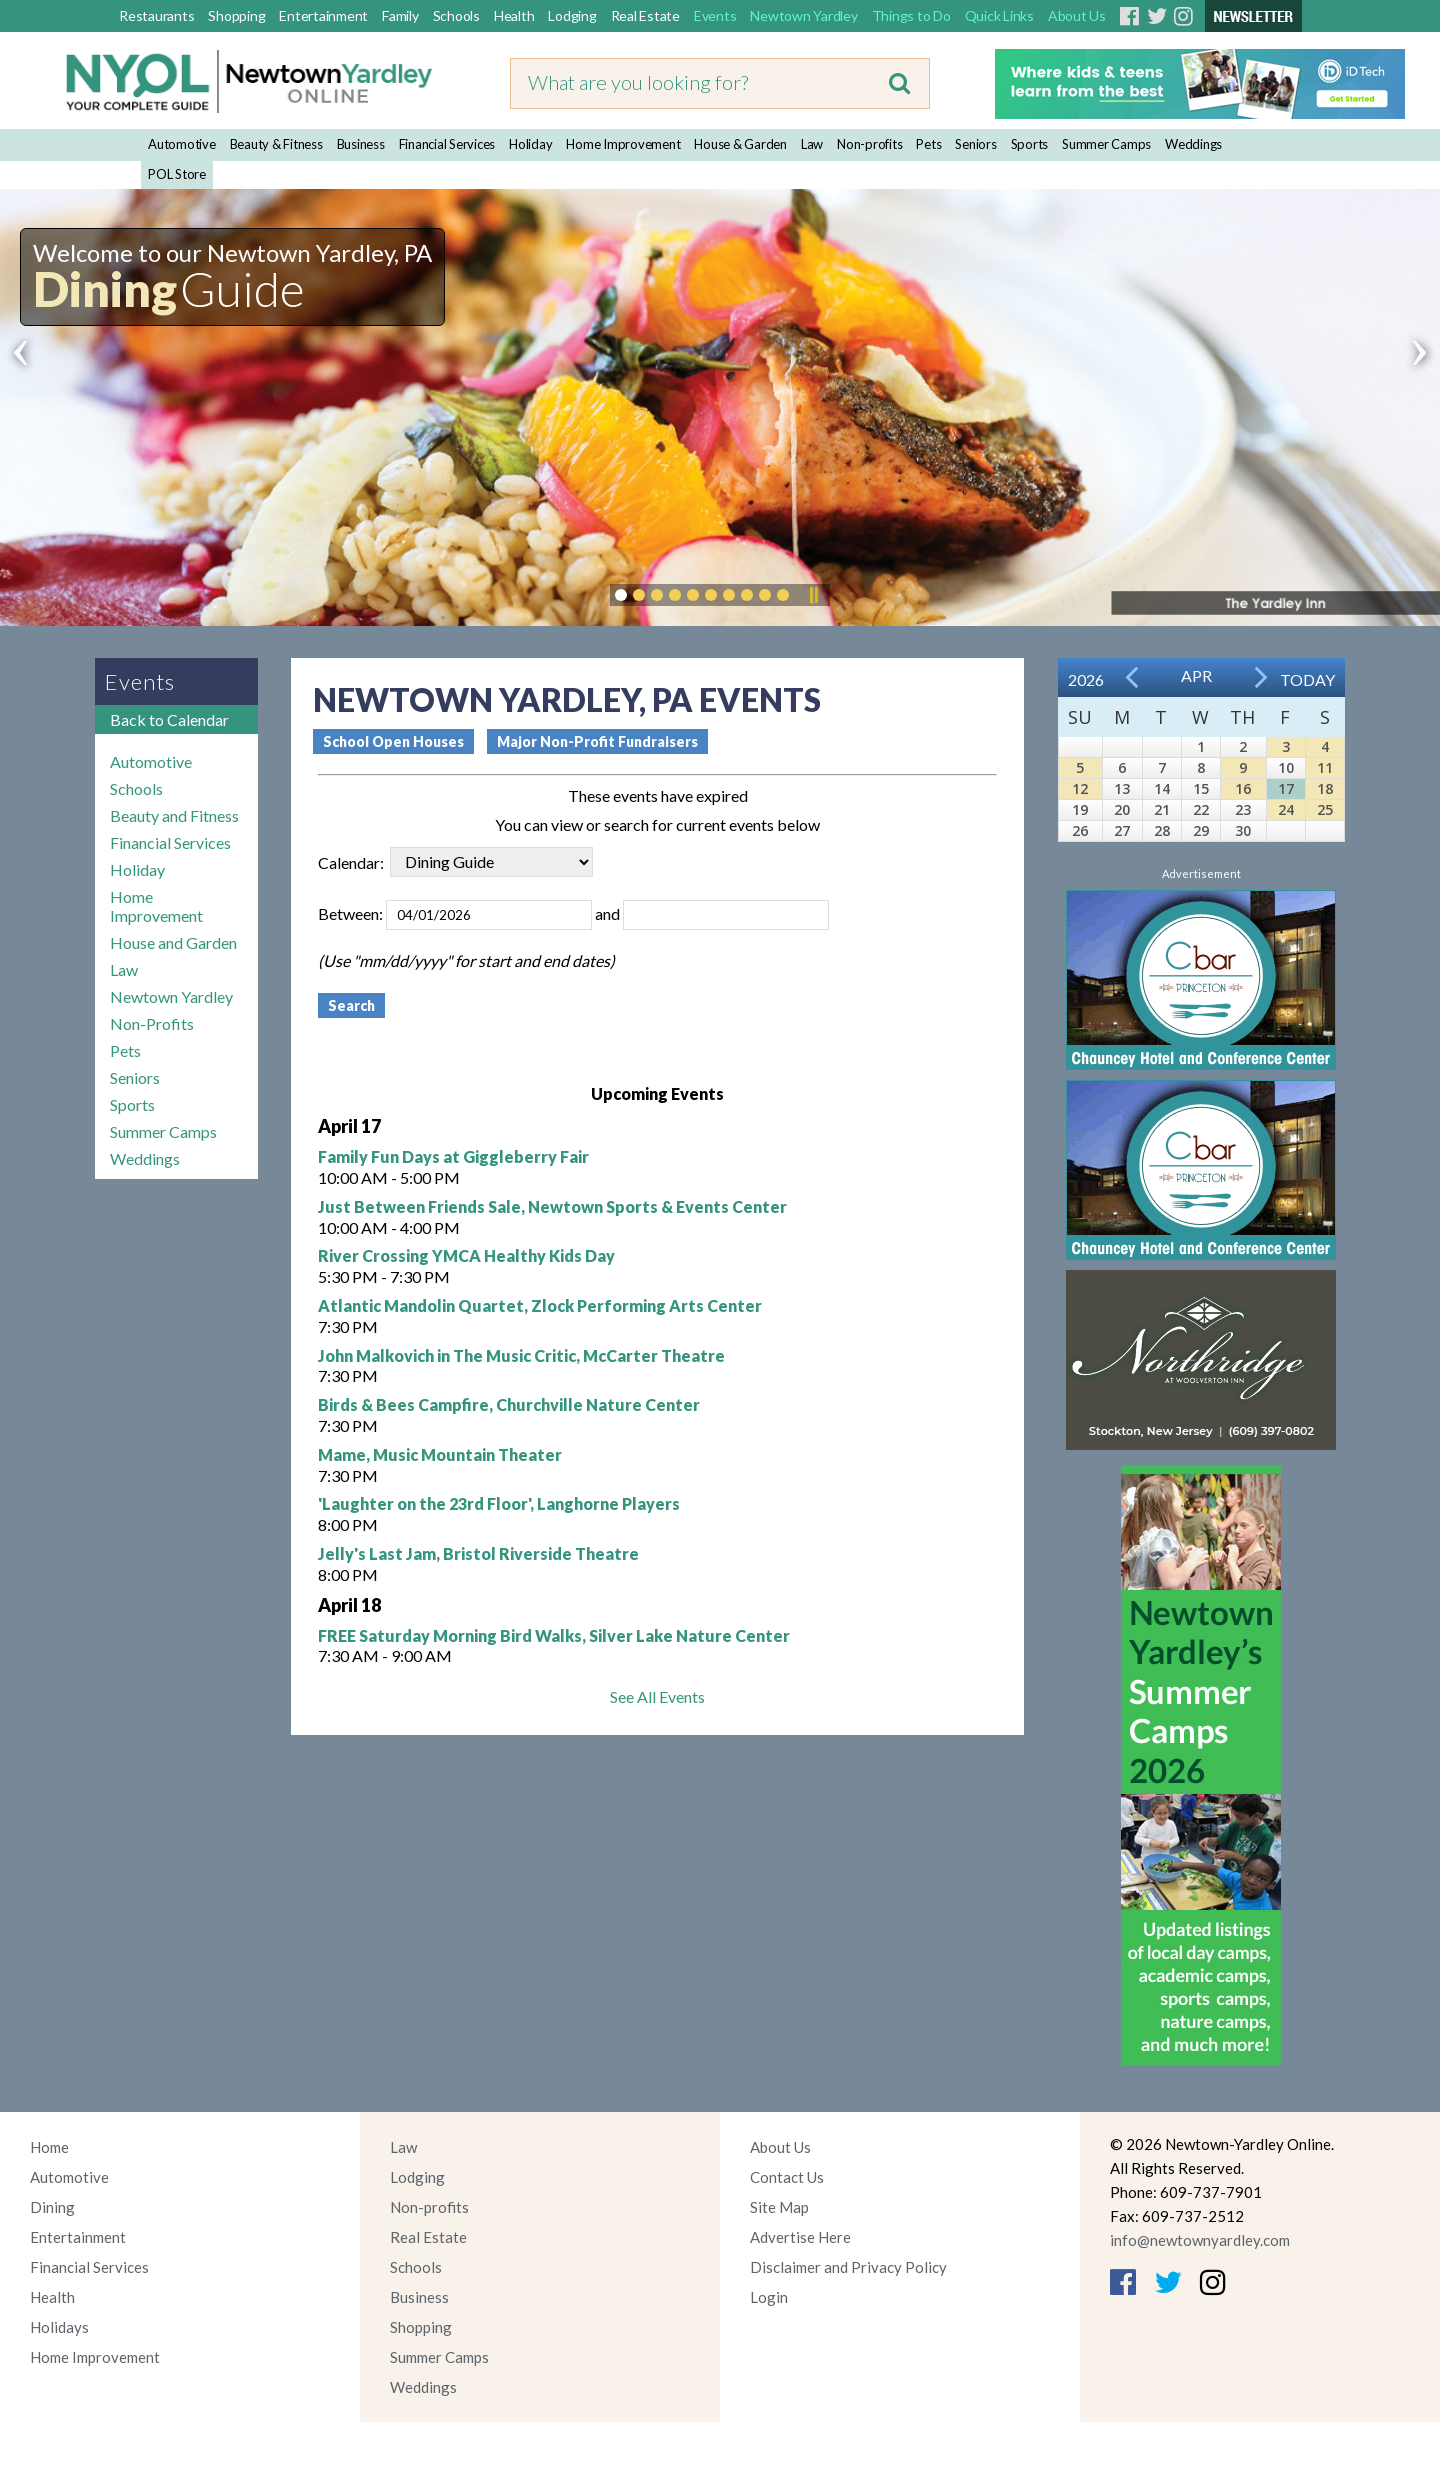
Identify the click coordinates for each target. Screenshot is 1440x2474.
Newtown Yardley (803, 15)
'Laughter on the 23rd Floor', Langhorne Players (499, 1503)
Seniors (975, 144)
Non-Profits (152, 1023)
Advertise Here (800, 2237)
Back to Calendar (169, 719)
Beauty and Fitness (174, 815)
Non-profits (869, 144)
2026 (1086, 679)
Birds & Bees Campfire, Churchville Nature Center (509, 1404)
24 (1286, 809)
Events (715, 15)
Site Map (779, 2207)
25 (1325, 809)
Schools (456, 15)
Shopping (236, 15)
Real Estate (645, 15)
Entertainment (323, 15)
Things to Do (911, 15)
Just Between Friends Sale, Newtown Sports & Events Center (552, 1206)
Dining (52, 2207)
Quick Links (999, 15)
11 (1325, 767)
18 (1325, 788)
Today (1307, 679)
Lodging (572, 15)
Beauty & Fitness (276, 144)
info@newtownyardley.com (1200, 2240)
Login (769, 2297)
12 (1080, 788)
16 (1243, 788)
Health (514, 15)
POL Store (177, 174)
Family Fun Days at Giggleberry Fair (453, 1156)
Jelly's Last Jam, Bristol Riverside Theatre (478, 1553)
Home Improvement (623, 144)
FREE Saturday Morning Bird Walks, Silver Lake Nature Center (554, 1635)
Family (400, 15)
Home (49, 2147)
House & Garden (740, 144)
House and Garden (173, 942)
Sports (1030, 144)
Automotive (182, 144)
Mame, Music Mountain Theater (440, 1454)
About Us (1077, 15)
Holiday (530, 144)
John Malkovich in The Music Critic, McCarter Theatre (521, 1355)
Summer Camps (1106, 144)
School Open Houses (393, 741)
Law (812, 144)
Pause (813, 595)
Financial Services (447, 144)
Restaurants (156, 15)
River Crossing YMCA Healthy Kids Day (466, 1255)
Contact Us (787, 2177)
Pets (928, 144)
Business (361, 144)
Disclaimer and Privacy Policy (848, 2267)
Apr (1196, 675)
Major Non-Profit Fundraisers (597, 741)
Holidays (59, 2327)
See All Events (657, 1696)
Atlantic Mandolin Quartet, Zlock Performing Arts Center (540, 1305)
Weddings (1193, 144)
